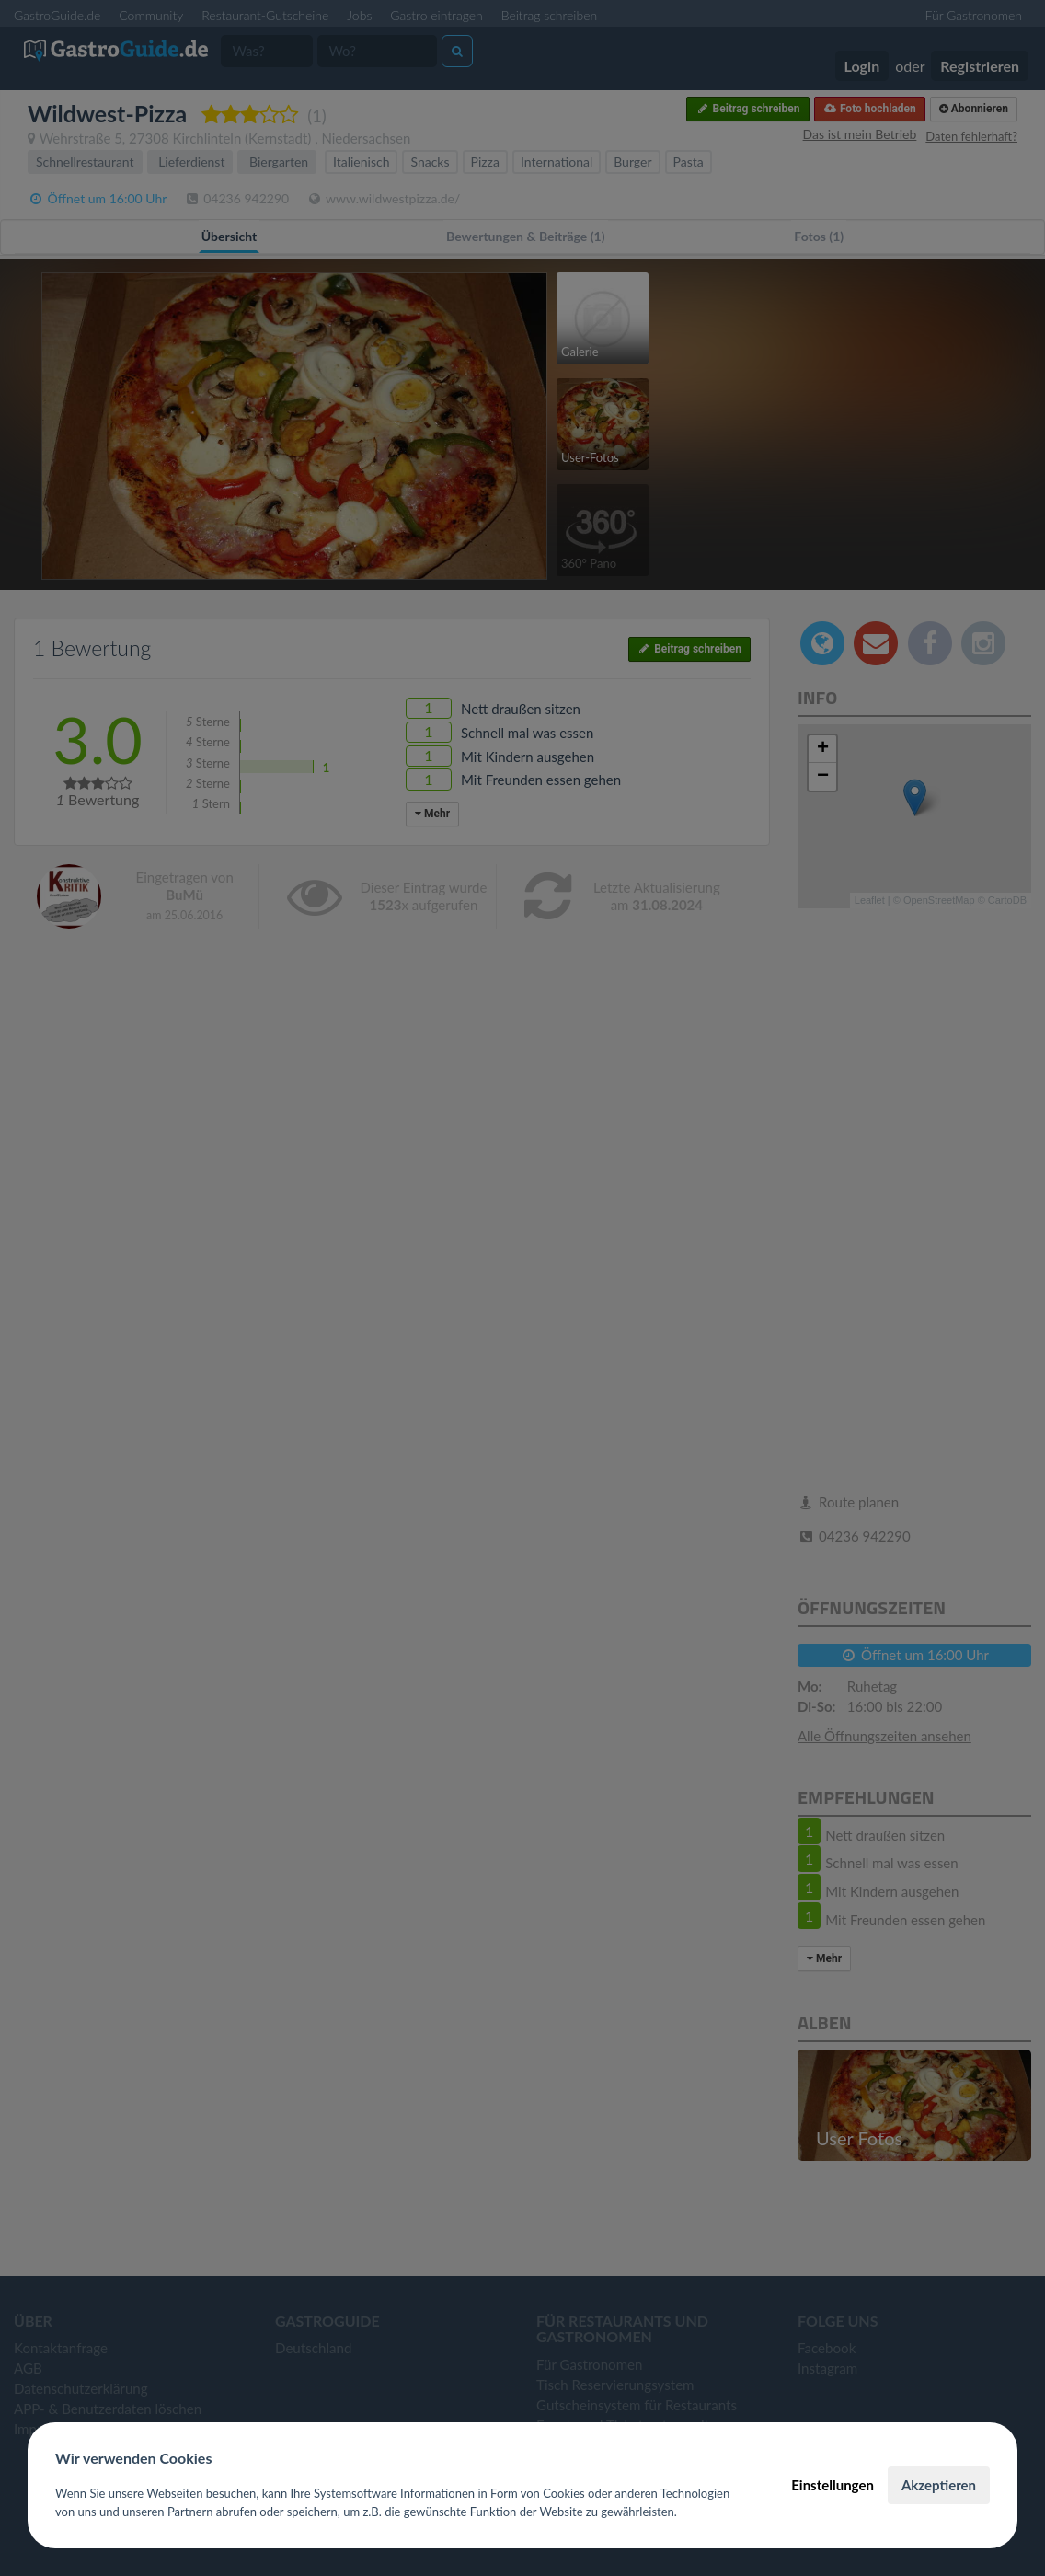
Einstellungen (832, 2485)
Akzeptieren (938, 2485)
